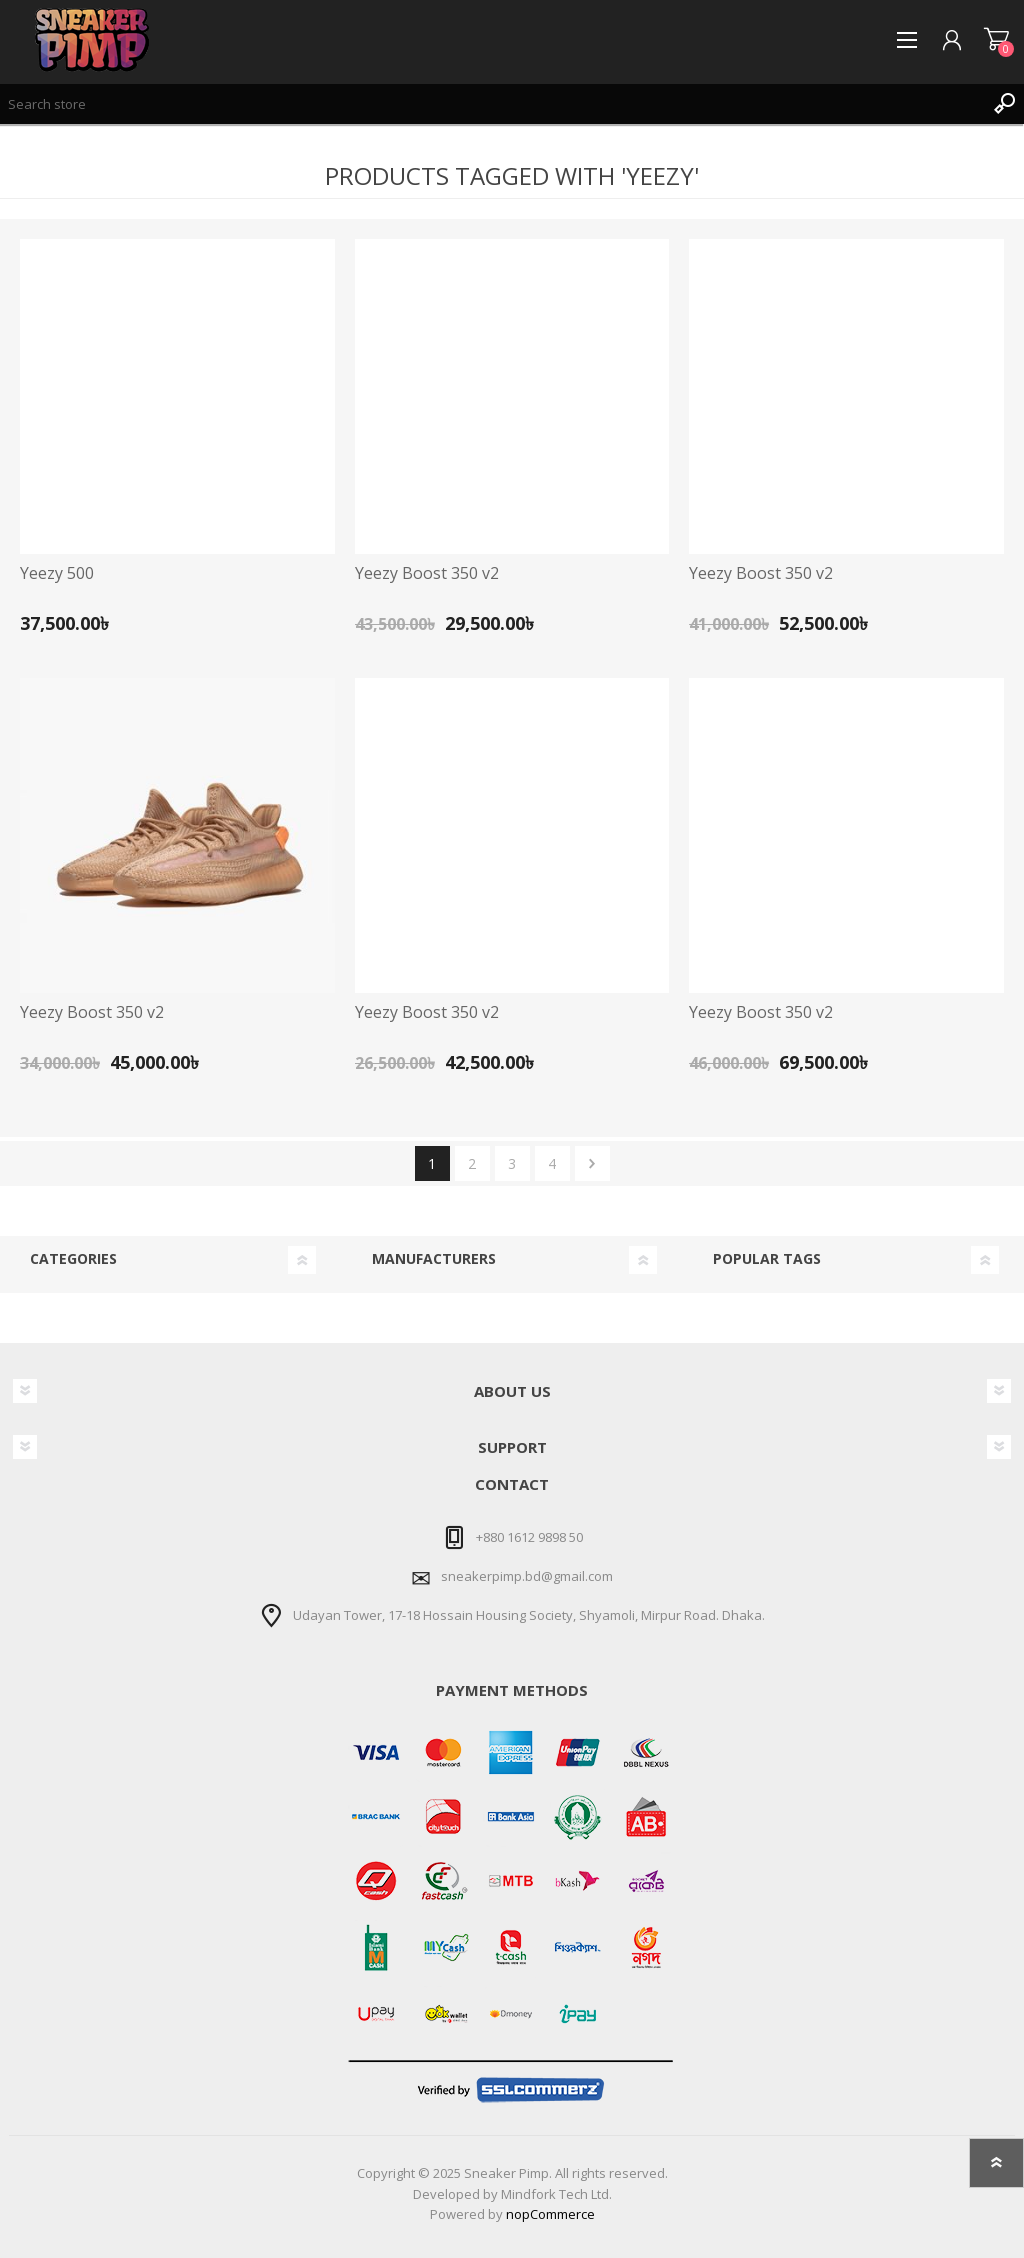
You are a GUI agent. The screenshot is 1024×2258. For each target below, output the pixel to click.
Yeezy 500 (57, 573)
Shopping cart (996, 40)
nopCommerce (550, 2214)
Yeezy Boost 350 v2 (427, 573)
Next (592, 1163)
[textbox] (492, 104)
